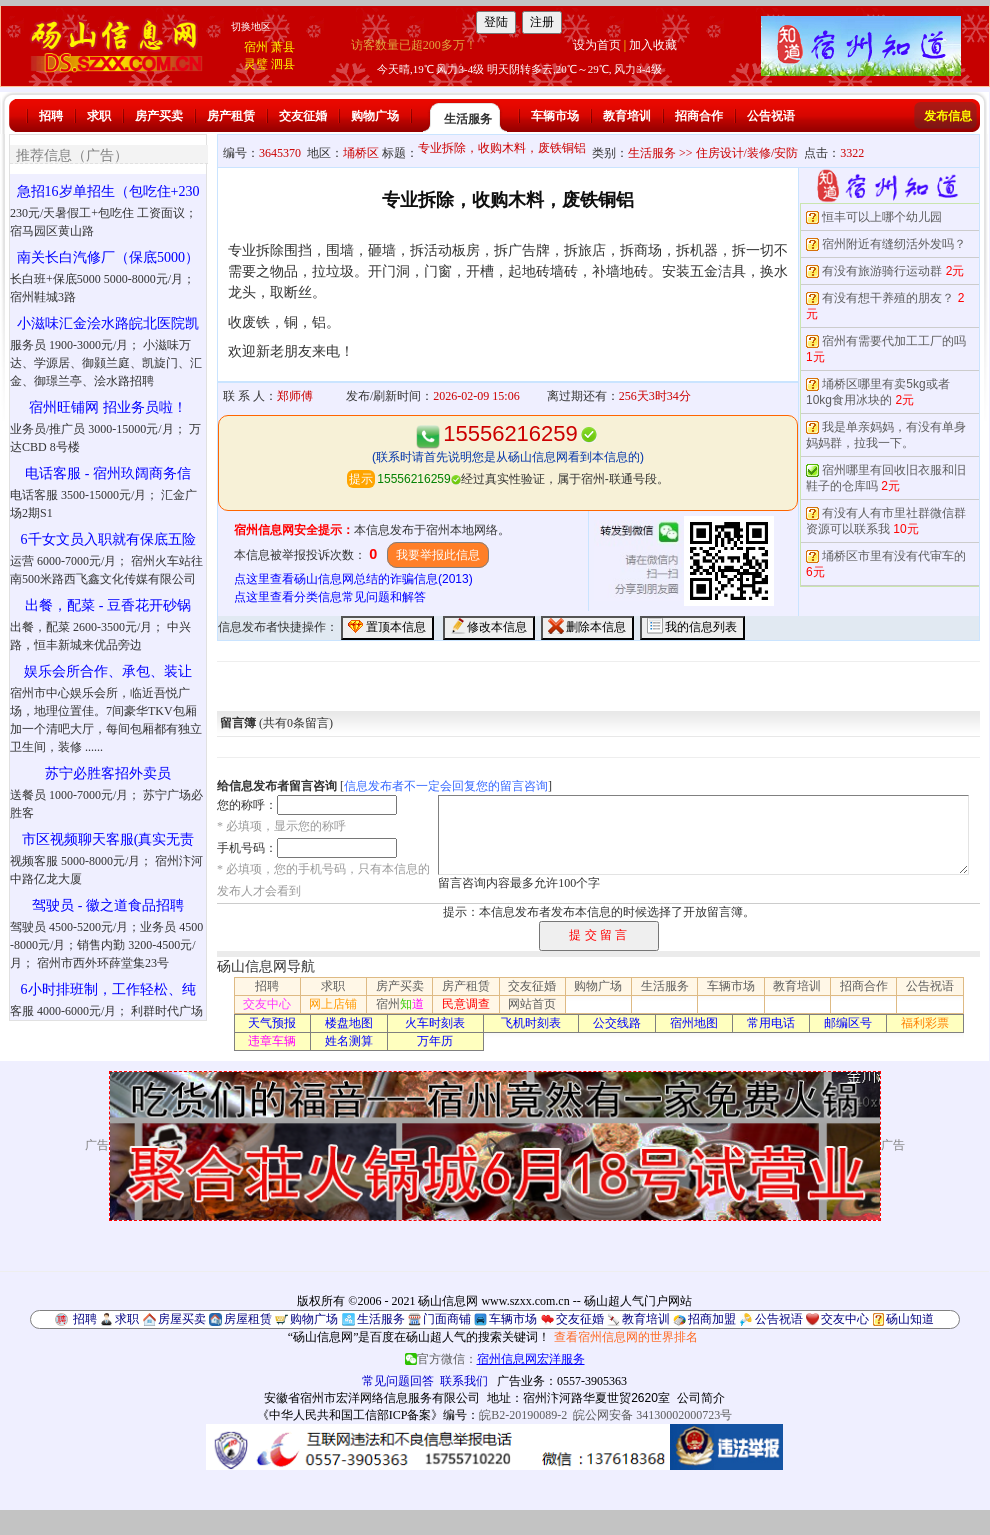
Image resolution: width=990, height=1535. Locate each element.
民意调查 (466, 1004)
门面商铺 (447, 1319)
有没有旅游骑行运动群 (882, 271)
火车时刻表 (435, 1023)
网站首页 (532, 1004)
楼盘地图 (349, 1023)
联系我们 (464, 1381)
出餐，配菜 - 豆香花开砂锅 (108, 605)
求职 (99, 116)
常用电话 (771, 1023)
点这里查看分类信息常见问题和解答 (330, 597)
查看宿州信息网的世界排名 (626, 1337)
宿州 (256, 47)
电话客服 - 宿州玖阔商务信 (108, 473)
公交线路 (617, 1023)
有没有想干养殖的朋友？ (888, 298)
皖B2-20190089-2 (523, 1415)
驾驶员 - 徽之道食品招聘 (108, 905)
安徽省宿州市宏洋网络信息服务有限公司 (372, 1398)
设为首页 (597, 45)
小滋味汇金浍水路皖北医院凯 (108, 323)
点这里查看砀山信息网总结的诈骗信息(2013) (353, 579)
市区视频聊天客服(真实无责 (108, 839)
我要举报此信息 (438, 555)
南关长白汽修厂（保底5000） (108, 257)
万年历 (435, 1041)
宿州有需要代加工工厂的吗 (894, 341)
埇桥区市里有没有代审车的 (894, 556)
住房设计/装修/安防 (747, 153)
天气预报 (272, 1023)
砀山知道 (910, 1319)
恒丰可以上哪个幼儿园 (882, 217)
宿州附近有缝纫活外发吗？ (894, 244)
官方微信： (495, 1359)
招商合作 (699, 116)
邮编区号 (848, 1023)
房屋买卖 (182, 1319)
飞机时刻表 (531, 1023)
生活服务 (468, 119)
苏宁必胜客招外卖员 (108, 773)
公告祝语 (771, 116)
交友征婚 (303, 116)
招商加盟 (712, 1319)
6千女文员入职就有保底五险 (108, 539)
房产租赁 (231, 116)
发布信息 (948, 116)
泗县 (283, 64)
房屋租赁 (248, 1319)
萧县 (283, 47)
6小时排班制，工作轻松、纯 (108, 989)
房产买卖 (159, 116)
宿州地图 (694, 1023)
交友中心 (267, 1004)
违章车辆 (272, 1041)
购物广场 (375, 116)
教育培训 (627, 116)
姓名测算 (349, 1041)
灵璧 (256, 64)
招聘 (51, 116)
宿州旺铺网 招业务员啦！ (108, 407)
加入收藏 (653, 45)
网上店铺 (333, 1004)
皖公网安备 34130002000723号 (652, 1415)
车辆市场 (555, 116)
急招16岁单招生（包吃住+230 (108, 191)
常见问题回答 (398, 1381)
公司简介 (701, 1398)
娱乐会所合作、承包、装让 (108, 671)
